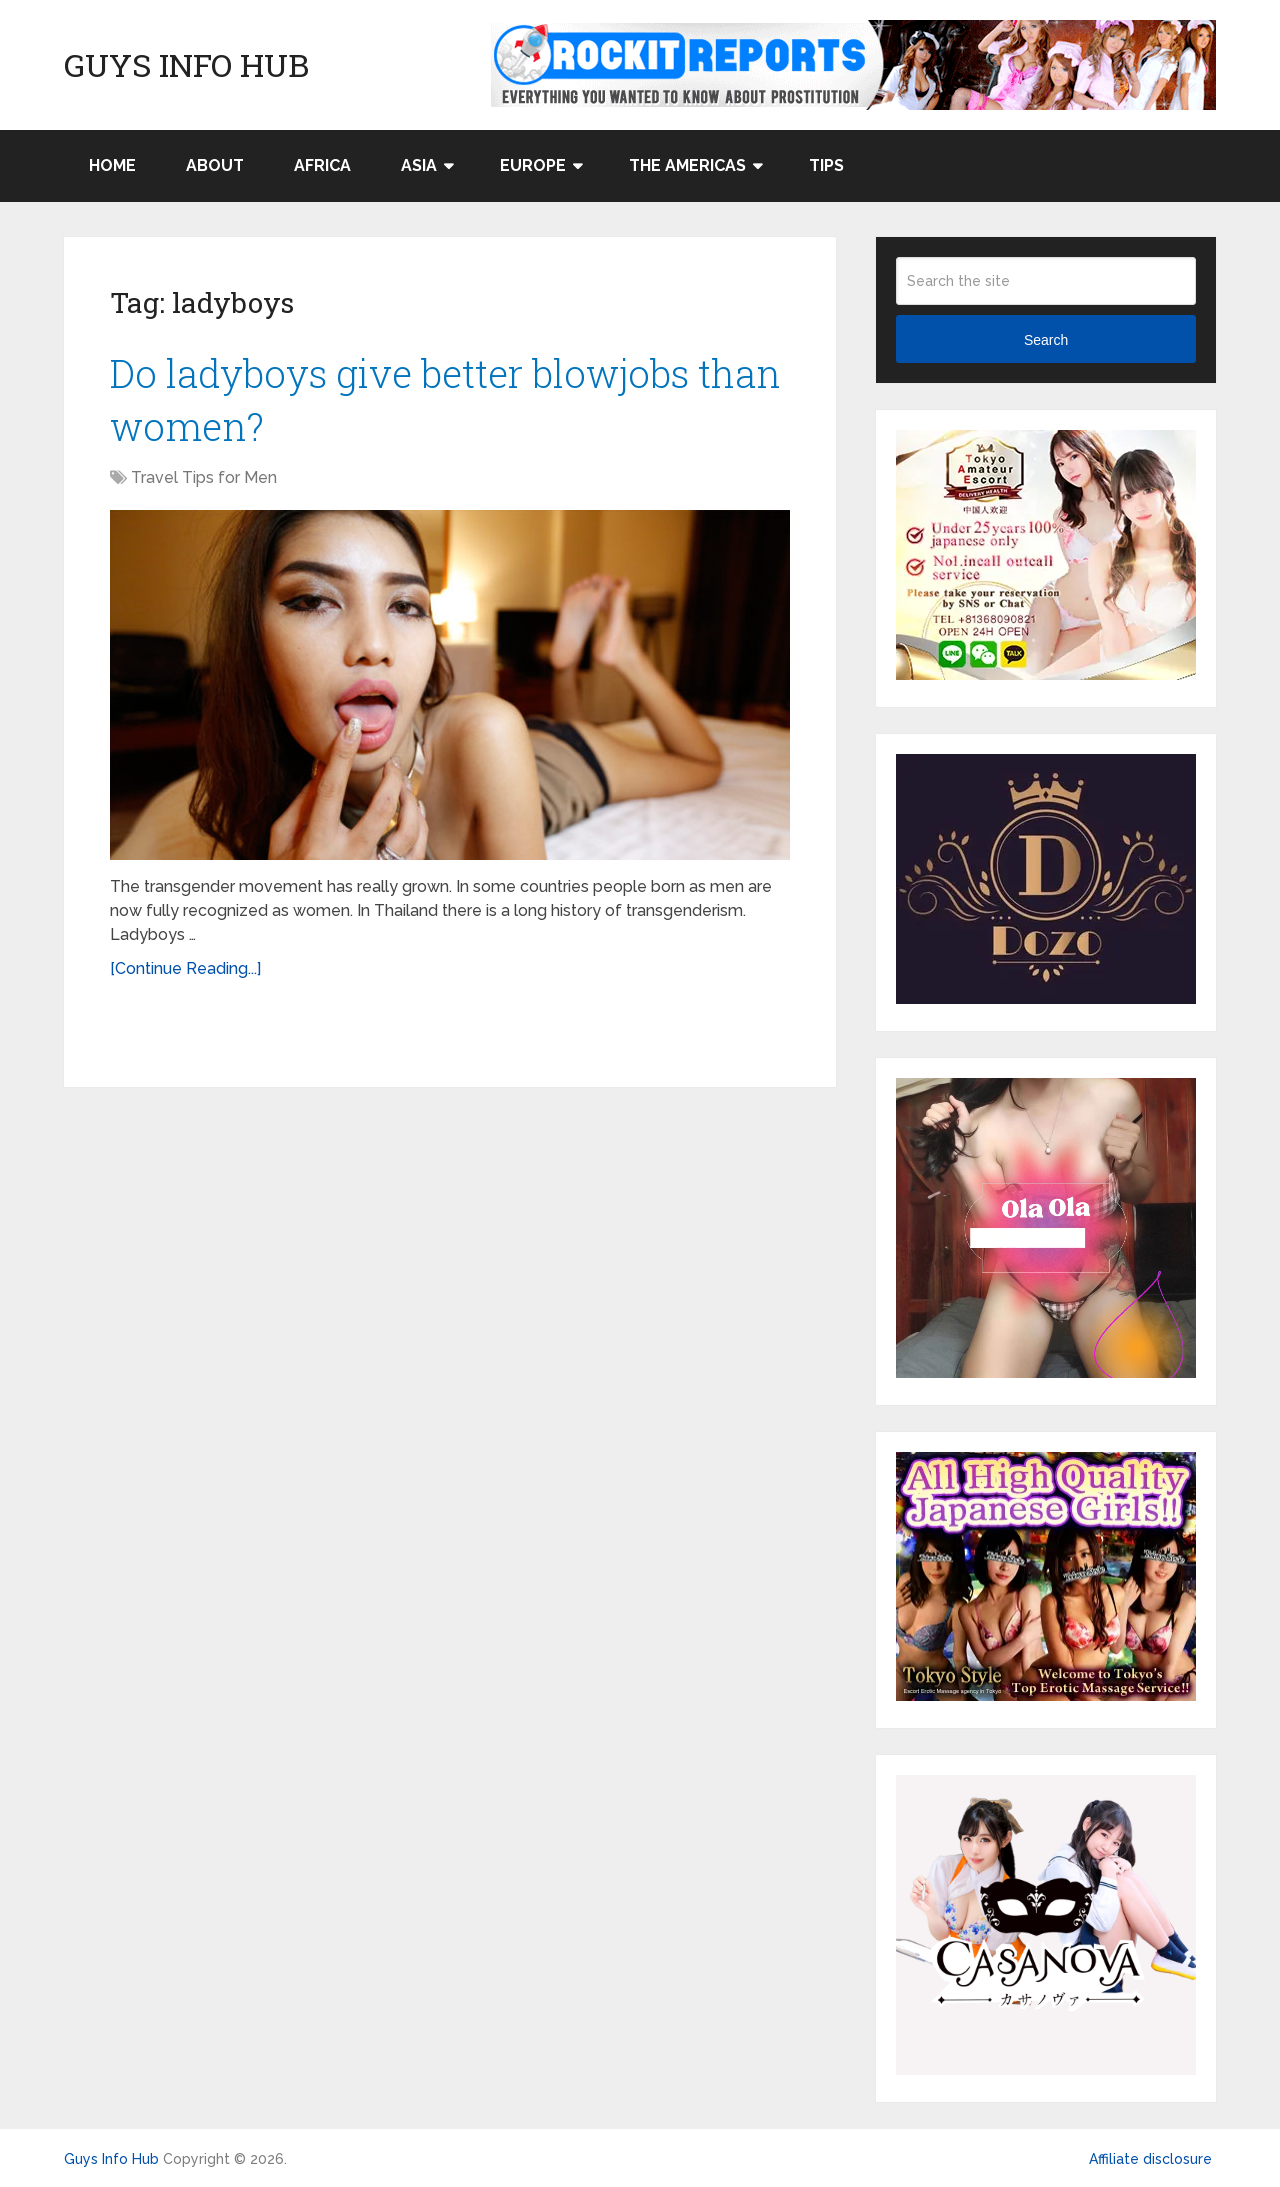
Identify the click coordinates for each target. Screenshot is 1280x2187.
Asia (419, 165)
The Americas (687, 165)
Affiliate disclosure (1150, 2159)
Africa (322, 165)
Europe (533, 165)
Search (1046, 340)
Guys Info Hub (186, 65)
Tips (826, 165)
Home (112, 165)
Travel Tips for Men (204, 477)
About (215, 165)
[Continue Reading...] (185, 968)
